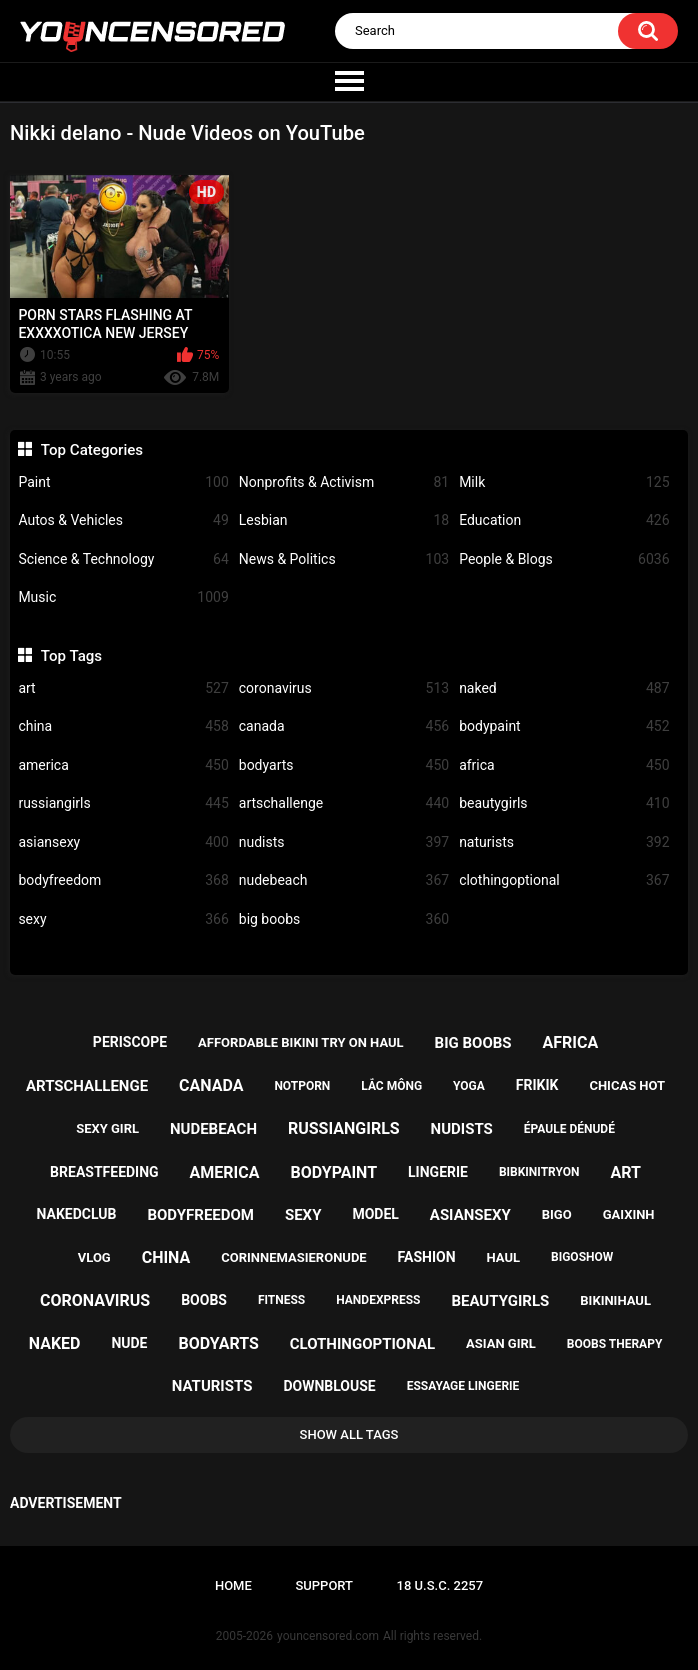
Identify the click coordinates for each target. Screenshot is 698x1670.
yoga (469, 1086)
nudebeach (344, 880)
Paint (123, 482)
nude (129, 1343)
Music (123, 597)
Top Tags (71, 656)
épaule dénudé (569, 1129)
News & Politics (344, 559)
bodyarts (344, 765)
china (123, 726)
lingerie (438, 1172)
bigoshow (582, 1257)
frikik (537, 1085)
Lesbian (344, 520)
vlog (94, 1257)
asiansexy (123, 842)
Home (233, 1585)
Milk (564, 482)
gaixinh (629, 1214)
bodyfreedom (123, 880)
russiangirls (123, 803)
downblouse (329, 1386)
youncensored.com (328, 1636)
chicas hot (627, 1085)
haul (504, 1257)
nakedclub (77, 1214)
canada (344, 726)
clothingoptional (564, 880)
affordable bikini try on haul (301, 1042)
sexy (123, 919)
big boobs (344, 919)
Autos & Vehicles (123, 520)
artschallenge (344, 803)
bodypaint (564, 726)
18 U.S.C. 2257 (440, 1585)
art (123, 688)
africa (564, 765)
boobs (204, 1300)
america (123, 765)
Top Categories (92, 450)
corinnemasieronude (293, 1257)
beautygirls (564, 803)
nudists (344, 842)
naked (564, 688)
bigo (557, 1214)
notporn (302, 1086)
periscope (130, 1042)
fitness (281, 1300)
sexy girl (107, 1128)
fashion (427, 1257)
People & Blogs (564, 559)
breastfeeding (104, 1172)
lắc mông (391, 1086)
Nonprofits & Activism (344, 482)
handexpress (378, 1300)
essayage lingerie (463, 1386)
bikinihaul (615, 1300)
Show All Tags (349, 1434)
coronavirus (344, 688)
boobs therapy (615, 1344)
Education (564, 520)
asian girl (501, 1343)
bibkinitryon (539, 1172)
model (375, 1214)
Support (324, 1585)
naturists (564, 842)
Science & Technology (123, 559)
